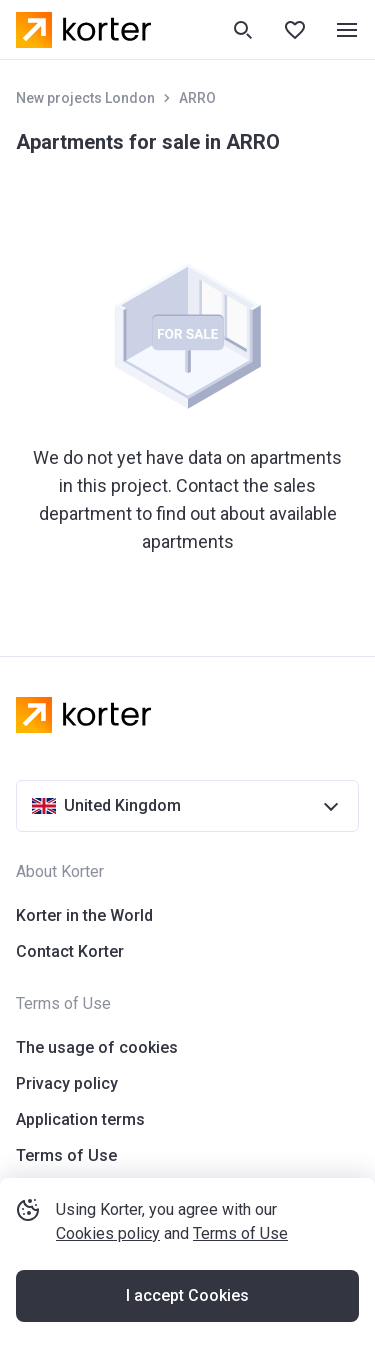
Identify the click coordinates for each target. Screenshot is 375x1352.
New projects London (85, 98)
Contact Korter (70, 951)
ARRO (197, 98)
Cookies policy (108, 1233)
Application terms (80, 1119)
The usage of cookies (97, 1047)
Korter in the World (84, 915)
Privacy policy (67, 1083)
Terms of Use (240, 1233)
